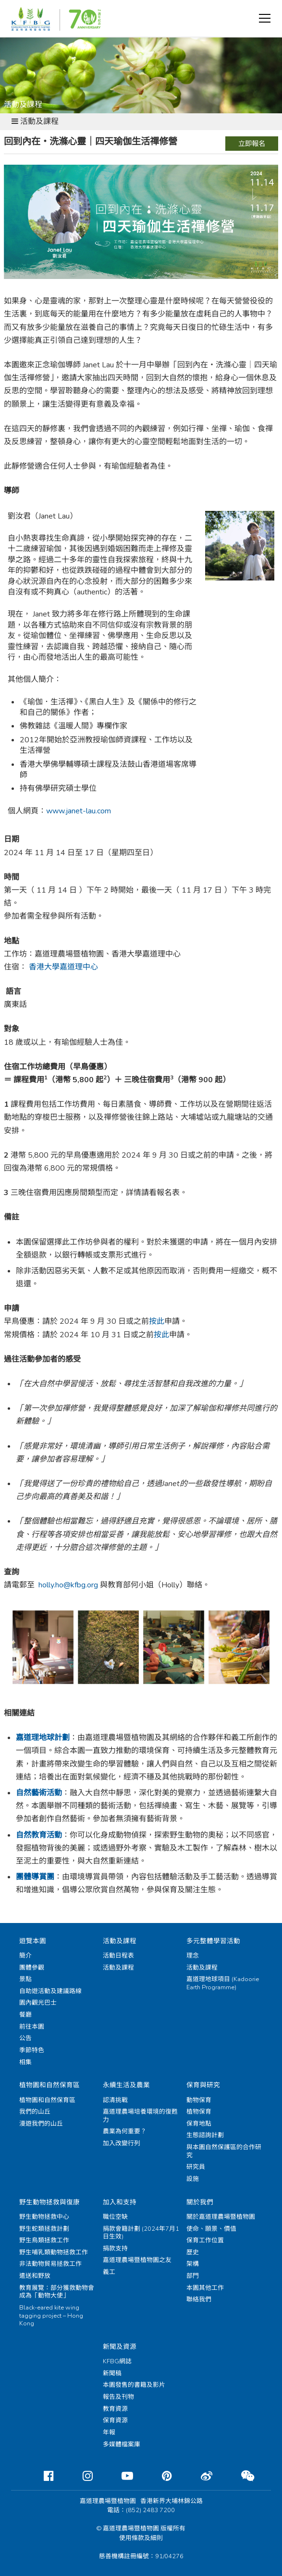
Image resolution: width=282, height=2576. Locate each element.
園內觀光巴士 (38, 2002)
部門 (192, 2276)
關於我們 (199, 2202)
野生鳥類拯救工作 (44, 2240)
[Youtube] (119, 2476)
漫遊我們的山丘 (41, 2123)
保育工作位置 (205, 2240)
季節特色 (31, 2050)
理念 (192, 1955)
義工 (109, 2272)
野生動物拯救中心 (44, 2217)
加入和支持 (119, 2202)
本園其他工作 (205, 2288)
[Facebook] (41, 2476)
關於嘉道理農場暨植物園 (220, 2217)
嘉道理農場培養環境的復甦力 (140, 2115)
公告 (25, 2038)
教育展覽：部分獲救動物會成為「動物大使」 (56, 2292)
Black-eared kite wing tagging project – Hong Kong (51, 2315)
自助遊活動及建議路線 (50, 1991)
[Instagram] (80, 2476)
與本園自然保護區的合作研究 (223, 2151)
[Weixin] (240, 2476)
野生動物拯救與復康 (49, 2202)
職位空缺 (115, 2217)
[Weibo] (198, 2476)
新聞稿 (112, 2373)
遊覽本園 (32, 1941)
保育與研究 (203, 2085)
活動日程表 (118, 1955)
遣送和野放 (34, 2276)
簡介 (25, 1955)
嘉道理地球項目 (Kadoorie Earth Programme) (222, 1983)
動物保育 (198, 2100)
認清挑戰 (115, 2100)
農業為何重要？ (125, 2131)
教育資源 (115, 2409)
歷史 (192, 2252)
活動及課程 (119, 1941)
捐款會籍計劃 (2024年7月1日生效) (141, 2233)
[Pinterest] (159, 2476)
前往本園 (31, 2026)
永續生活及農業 (126, 2085)
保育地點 (198, 2123)
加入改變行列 (121, 2143)
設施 (192, 2179)
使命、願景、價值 (211, 2229)
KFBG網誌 (117, 2361)
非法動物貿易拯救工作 (50, 2264)
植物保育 (198, 2111)
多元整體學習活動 (213, 1941)
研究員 (195, 2167)
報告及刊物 (118, 2397)
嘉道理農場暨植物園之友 (137, 2260)
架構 (192, 2264)
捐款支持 (115, 2248)
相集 (25, 2062)
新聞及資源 (119, 2346)
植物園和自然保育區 (49, 2085)
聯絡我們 (198, 2299)
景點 (25, 1979)
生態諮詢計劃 (205, 2135)
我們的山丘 (34, 2111)
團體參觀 (31, 1967)
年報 (109, 2432)
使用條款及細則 (141, 2538)
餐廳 (25, 2014)
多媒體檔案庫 (121, 2444)
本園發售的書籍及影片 (134, 2385)
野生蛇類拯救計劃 (44, 2229)
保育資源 (115, 2420)
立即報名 (251, 143)
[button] (264, 18)
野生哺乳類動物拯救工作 (53, 2252)
